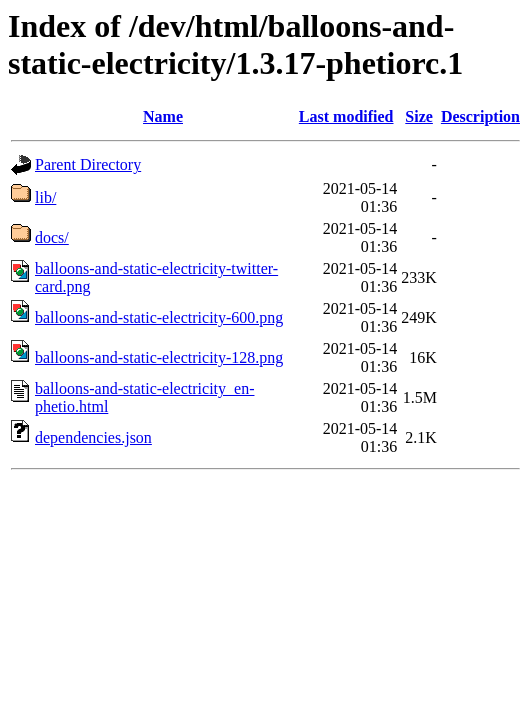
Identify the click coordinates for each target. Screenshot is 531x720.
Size (419, 116)
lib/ (45, 197)
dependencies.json (93, 437)
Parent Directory (88, 164)
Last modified (346, 116)
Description (480, 116)
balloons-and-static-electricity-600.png (159, 317)
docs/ (52, 237)
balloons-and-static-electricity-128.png (159, 357)
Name (163, 116)
